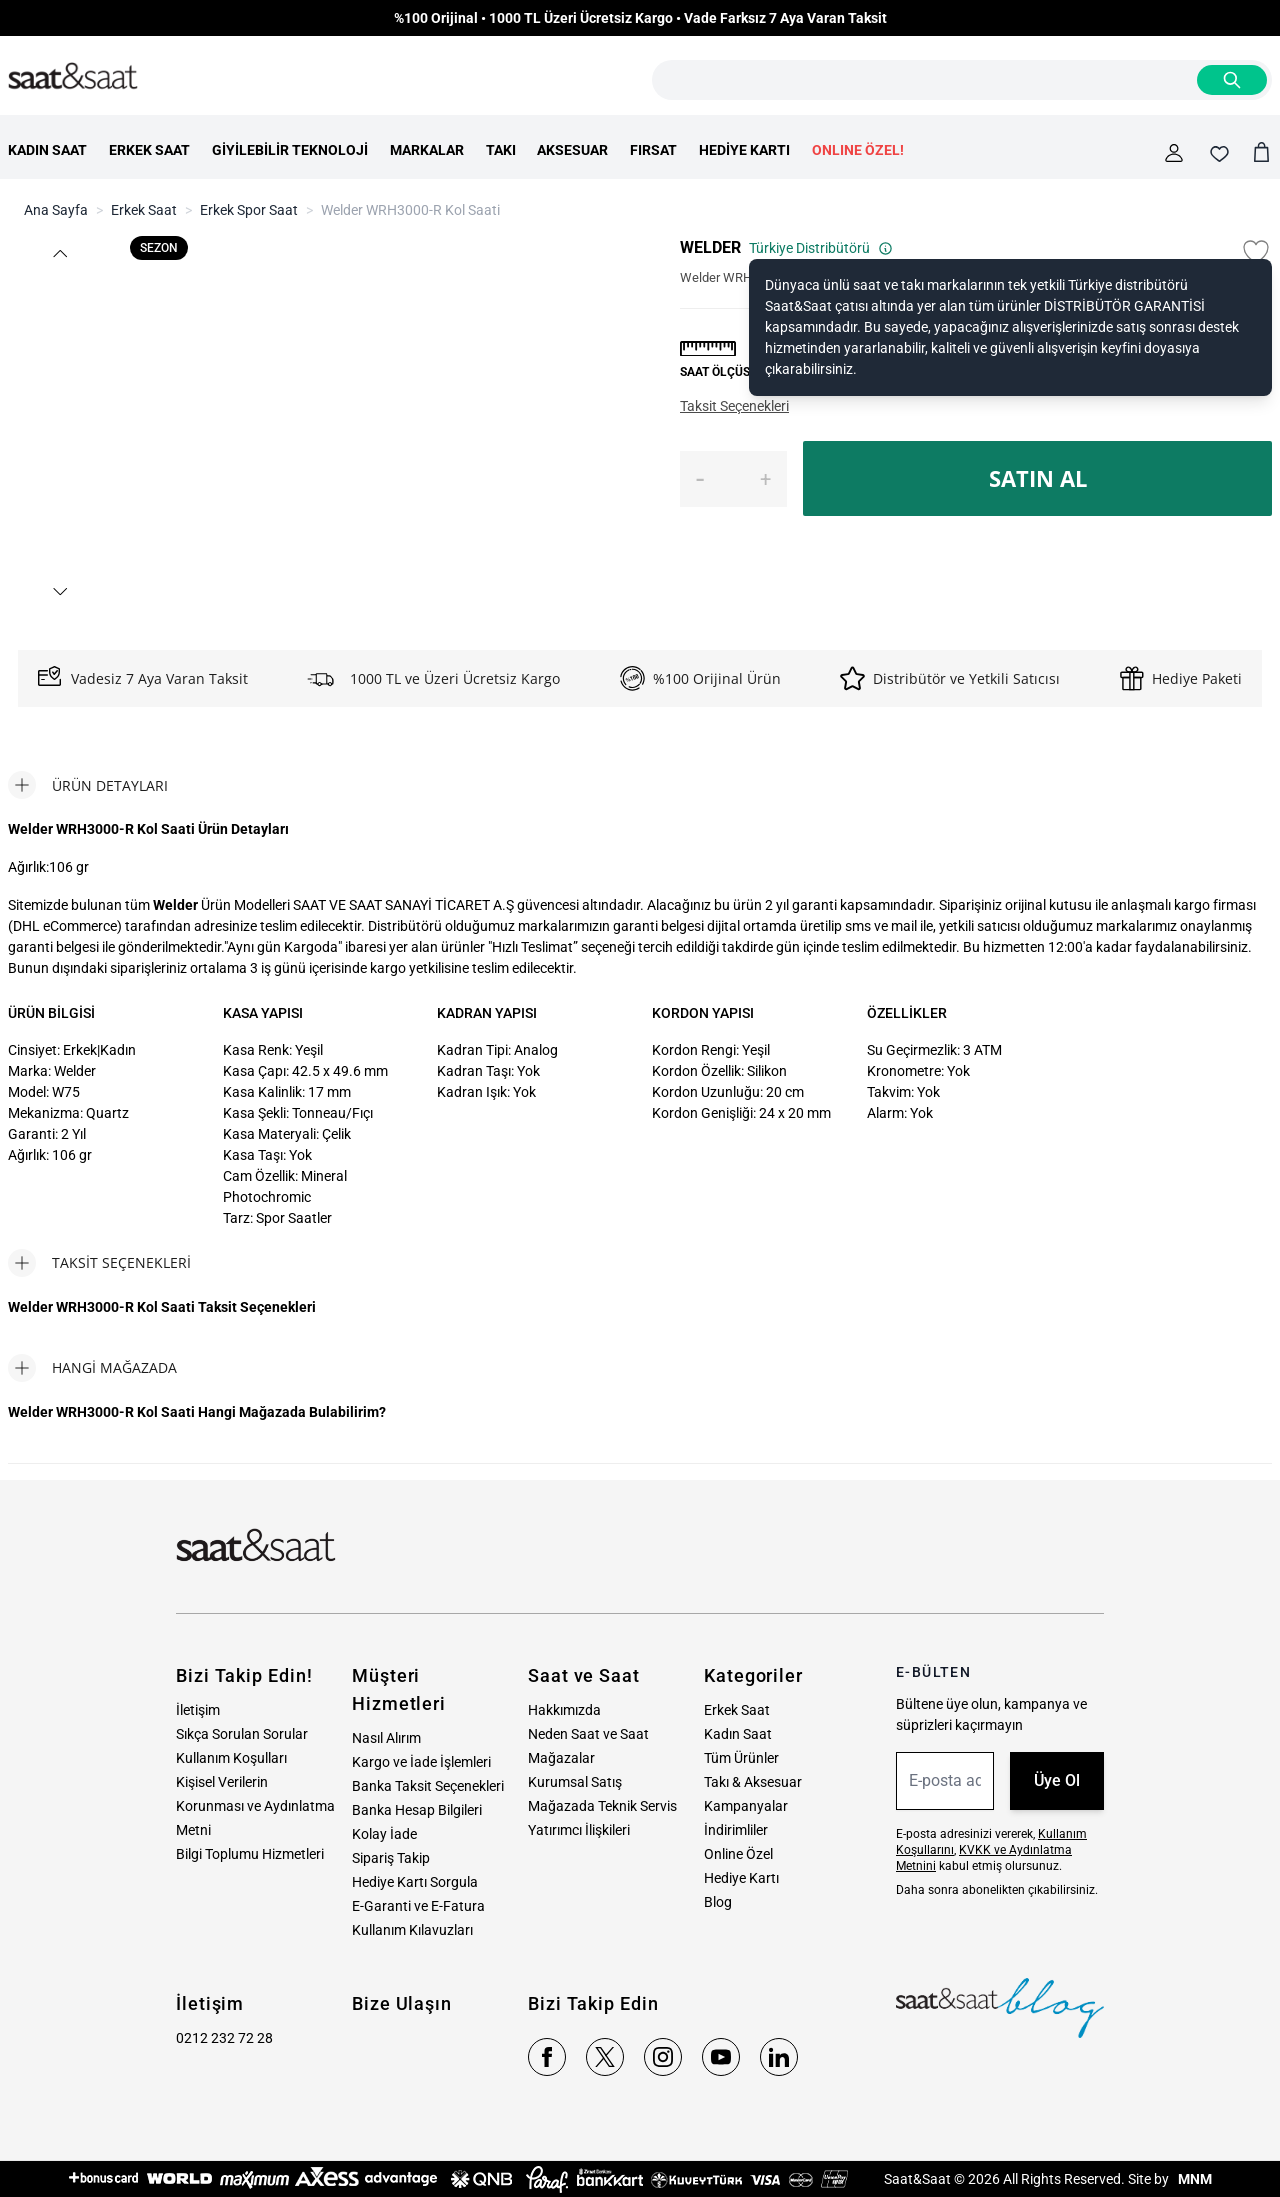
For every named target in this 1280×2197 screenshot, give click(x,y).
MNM (1193, 2179)
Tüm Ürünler (741, 1758)
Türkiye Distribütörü (821, 248)
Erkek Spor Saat (249, 210)
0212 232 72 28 (224, 2038)
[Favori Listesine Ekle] (1256, 252)
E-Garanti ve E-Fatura (418, 1906)
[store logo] (73, 77)
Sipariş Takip (391, 1858)
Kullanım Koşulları (231, 1758)
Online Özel (738, 1854)
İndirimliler (736, 1830)
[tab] (88, 785)
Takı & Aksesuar (753, 1782)
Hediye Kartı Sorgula (415, 1882)
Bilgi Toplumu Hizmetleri (250, 1854)
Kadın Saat (738, 1734)
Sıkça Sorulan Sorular (242, 1734)
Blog (718, 1902)
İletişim (198, 1710)
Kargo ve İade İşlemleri (421, 1762)
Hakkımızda (564, 1710)
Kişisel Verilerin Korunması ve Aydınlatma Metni (255, 1806)
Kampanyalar (746, 1806)
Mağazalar (561, 1758)
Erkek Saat (144, 210)
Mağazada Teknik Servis (602, 1806)
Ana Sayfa (56, 210)
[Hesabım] (1174, 153)
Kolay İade (384, 1834)
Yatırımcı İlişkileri (579, 1830)
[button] (59, 253)
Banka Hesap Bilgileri (417, 1810)
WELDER (710, 247)
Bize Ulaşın (402, 2003)
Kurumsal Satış (575, 1782)
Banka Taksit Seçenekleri (428, 1786)
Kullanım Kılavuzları (412, 1930)
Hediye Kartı (741, 1878)
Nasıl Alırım (386, 1738)
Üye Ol (1057, 1780)
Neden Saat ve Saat (588, 1734)
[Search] (1232, 80)
